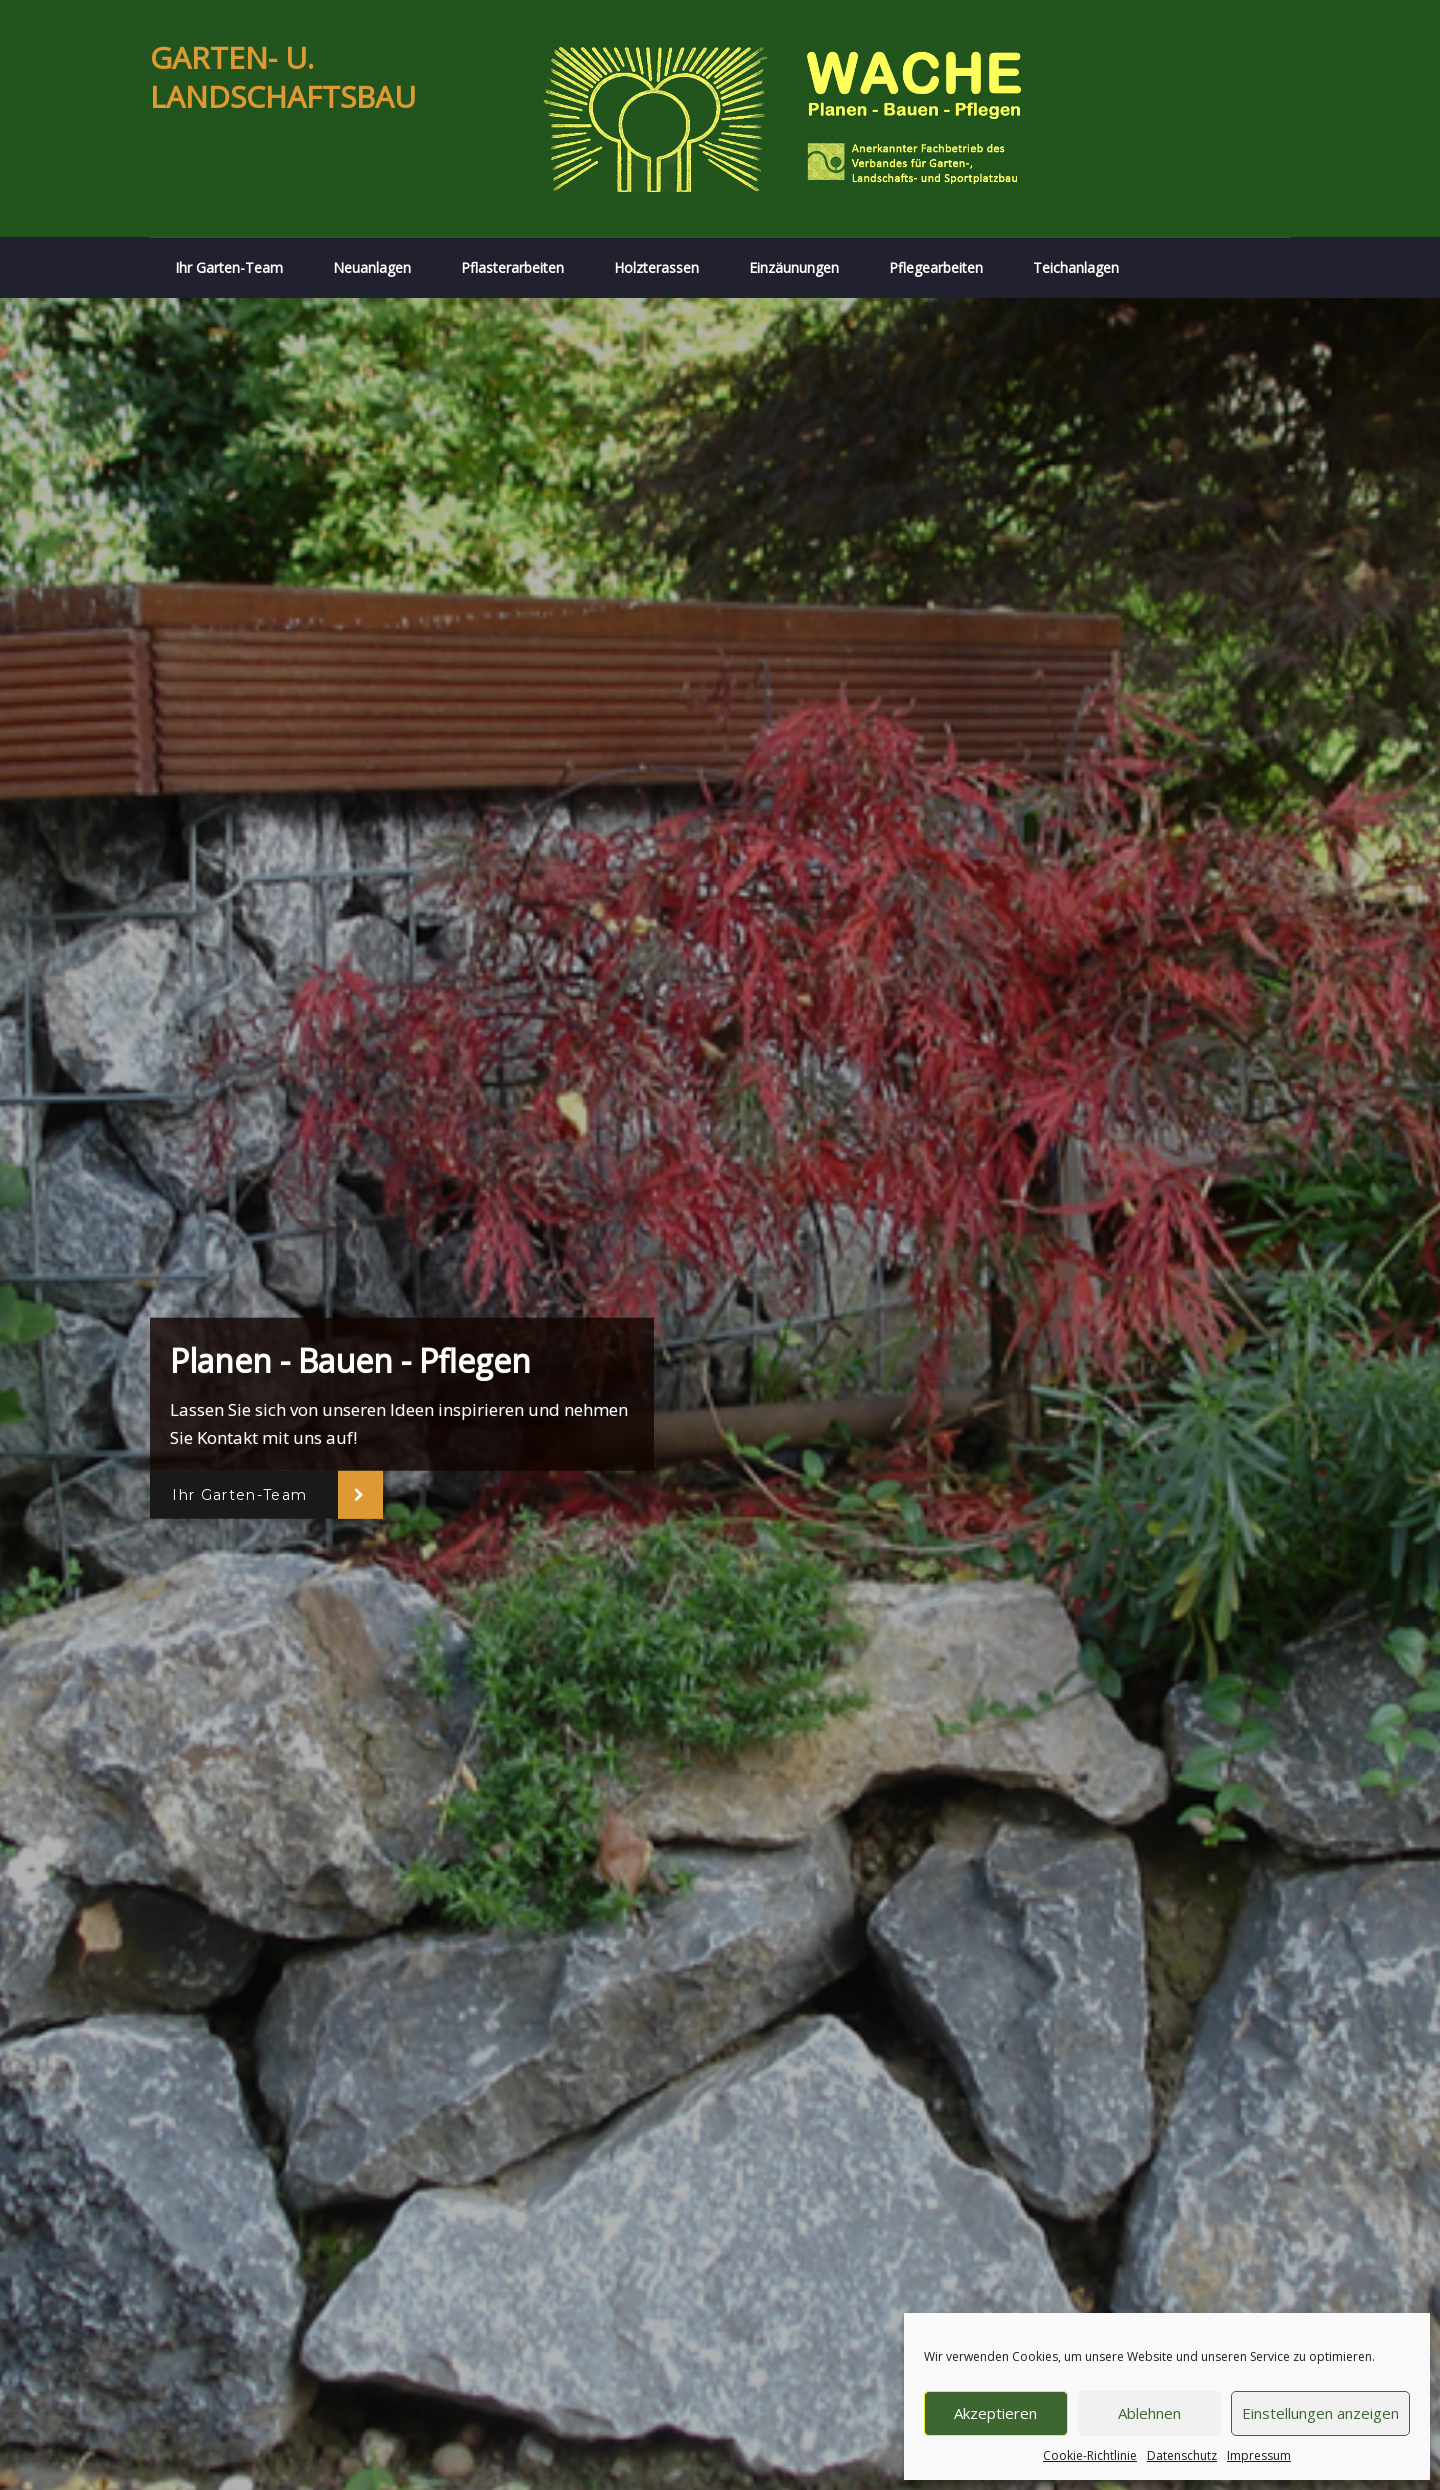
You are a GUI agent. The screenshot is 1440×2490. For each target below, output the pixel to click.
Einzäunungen (794, 267)
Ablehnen (1149, 2413)
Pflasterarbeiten (512, 267)
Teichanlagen (1076, 267)
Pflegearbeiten (936, 267)
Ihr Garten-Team (229, 267)
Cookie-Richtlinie (1090, 2455)
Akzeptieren (995, 2413)
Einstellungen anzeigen (1320, 2413)
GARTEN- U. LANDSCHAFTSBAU (283, 77)
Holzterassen (656, 267)
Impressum (1259, 2455)
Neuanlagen (372, 267)
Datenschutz (1182, 2455)
